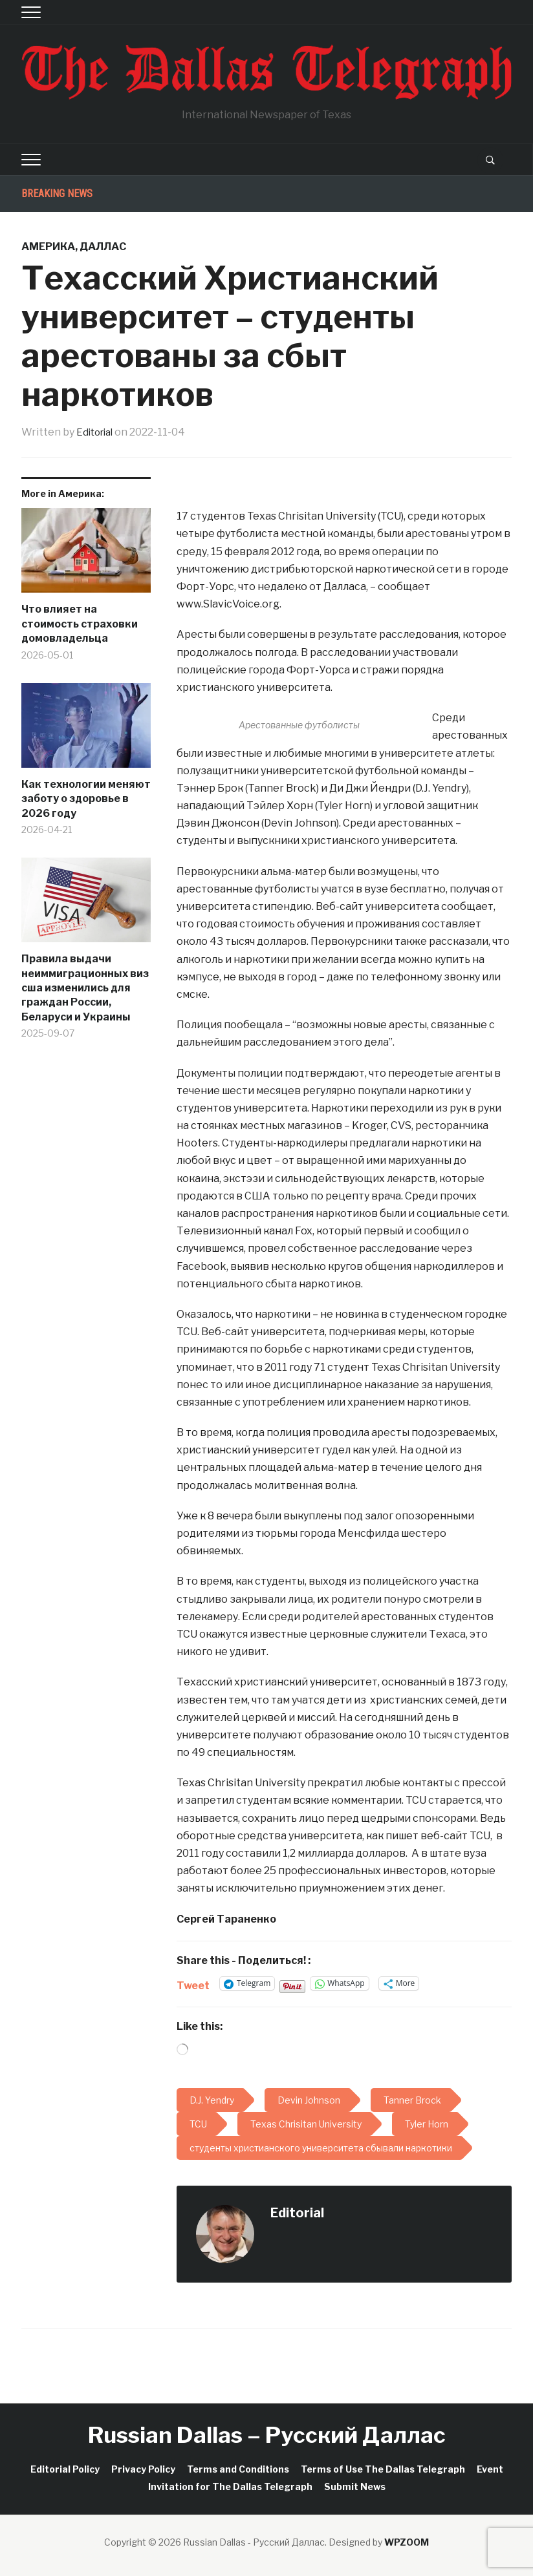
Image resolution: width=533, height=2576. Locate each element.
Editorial (97, 432)
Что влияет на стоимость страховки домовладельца (79, 623)
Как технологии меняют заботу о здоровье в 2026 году (86, 798)
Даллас (103, 246)
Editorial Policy (65, 2468)
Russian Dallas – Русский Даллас (267, 2435)
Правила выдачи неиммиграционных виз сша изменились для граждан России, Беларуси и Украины (85, 988)
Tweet (193, 1984)
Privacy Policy (143, 2468)
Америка (48, 246)
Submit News (355, 2486)
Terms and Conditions (238, 2468)
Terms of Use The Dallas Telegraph (383, 2468)
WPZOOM (406, 2542)
